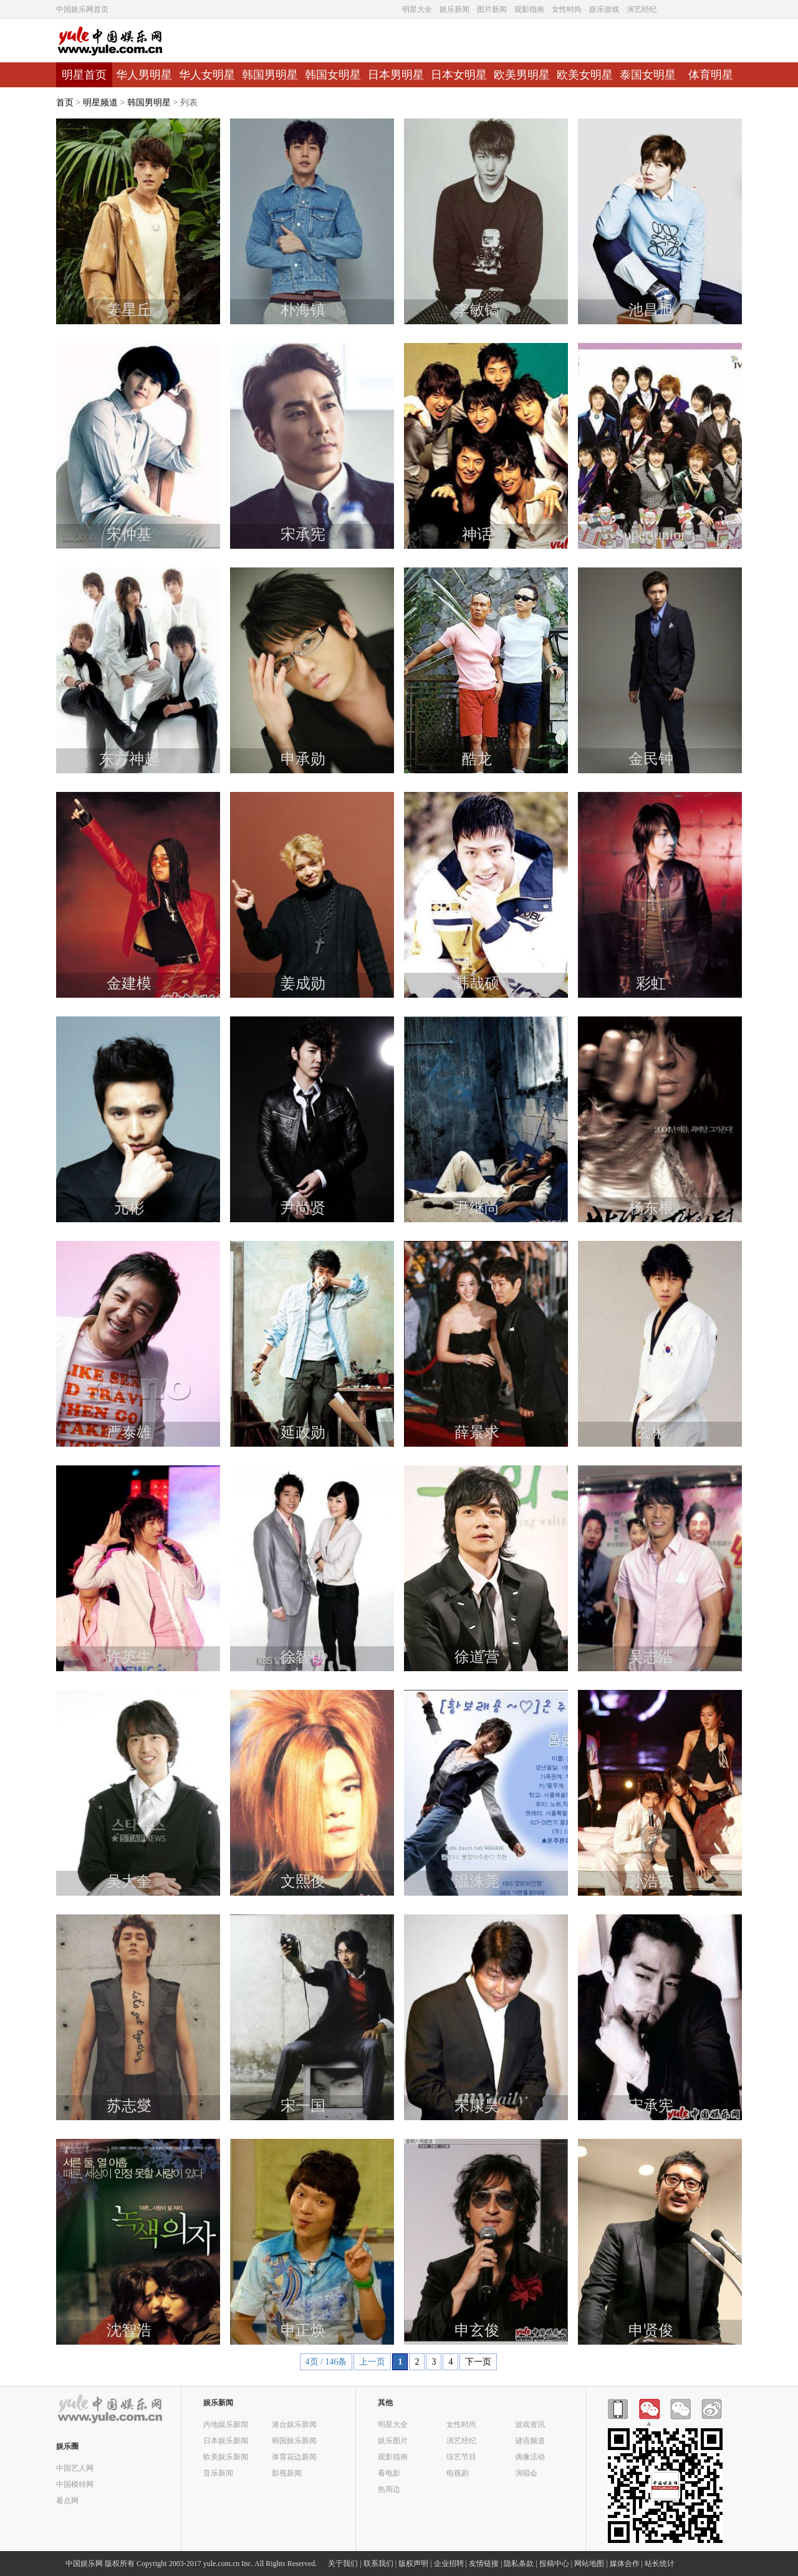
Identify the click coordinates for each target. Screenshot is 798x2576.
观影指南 (529, 9)
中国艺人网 (75, 2468)
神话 (477, 534)
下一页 (478, 2361)
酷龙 (477, 759)
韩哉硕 (476, 983)
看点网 (67, 2500)
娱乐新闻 (454, 9)
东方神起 (129, 759)
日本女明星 (459, 75)
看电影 (389, 2473)
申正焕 (303, 2330)
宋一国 (303, 2106)
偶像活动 (530, 2457)
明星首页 (84, 75)
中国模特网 (75, 2484)
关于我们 (343, 2563)
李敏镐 (476, 310)
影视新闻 (287, 2473)
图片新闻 (492, 9)
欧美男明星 (522, 75)
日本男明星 (396, 75)
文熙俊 (303, 1881)
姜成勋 (303, 983)
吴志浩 (650, 1657)
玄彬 (651, 1432)
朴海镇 (303, 310)
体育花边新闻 (294, 2457)
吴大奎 (129, 1881)
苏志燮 (129, 2106)
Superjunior (650, 534)
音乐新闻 (218, 2473)
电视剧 (457, 2473)
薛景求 (476, 1432)
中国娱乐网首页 (82, 9)
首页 (65, 102)
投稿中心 (554, 2563)
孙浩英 (650, 1881)
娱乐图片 (393, 2440)
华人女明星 (207, 75)
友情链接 (484, 2563)
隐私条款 (519, 2563)
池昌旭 (650, 310)
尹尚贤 (303, 1208)
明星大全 (417, 9)
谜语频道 (530, 2440)
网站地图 (589, 2563)
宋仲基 (129, 534)
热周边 (389, 2489)
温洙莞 (476, 1881)
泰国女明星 (648, 75)
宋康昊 (476, 2106)
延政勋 (303, 1432)
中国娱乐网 (84, 2563)
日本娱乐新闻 (225, 2440)
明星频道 (100, 102)
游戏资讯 (530, 2424)
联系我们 (378, 2563)
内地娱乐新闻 (225, 2424)
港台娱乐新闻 (294, 2424)
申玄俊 (476, 2330)
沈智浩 (129, 2330)
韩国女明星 (333, 75)
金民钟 (650, 759)
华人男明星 (144, 75)
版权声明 (413, 2563)
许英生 (129, 1657)
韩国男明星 (270, 75)
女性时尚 (567, 9)
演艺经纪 (641, 9)
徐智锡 (303, 1657)
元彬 (129, 1208)
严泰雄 (129, 1432)
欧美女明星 (585, 75)
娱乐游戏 (604, 9)
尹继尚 (476, 1208)
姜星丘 (129, 310)
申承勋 (303, 759)
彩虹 (651, 983)
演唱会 (526, 2473)
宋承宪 (303, 534)
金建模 (129, 983)
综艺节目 (461, 2457)
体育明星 (710, 75)
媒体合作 (625, 2563)
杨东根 (650, 1208)
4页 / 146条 (326, 2361)
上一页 (372, 2361)
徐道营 (476, 1657)
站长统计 (660, 2563)
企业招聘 (449, 2563)
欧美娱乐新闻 (225, 2457)
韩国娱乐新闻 (294, 2440)
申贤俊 (650, 2330)
